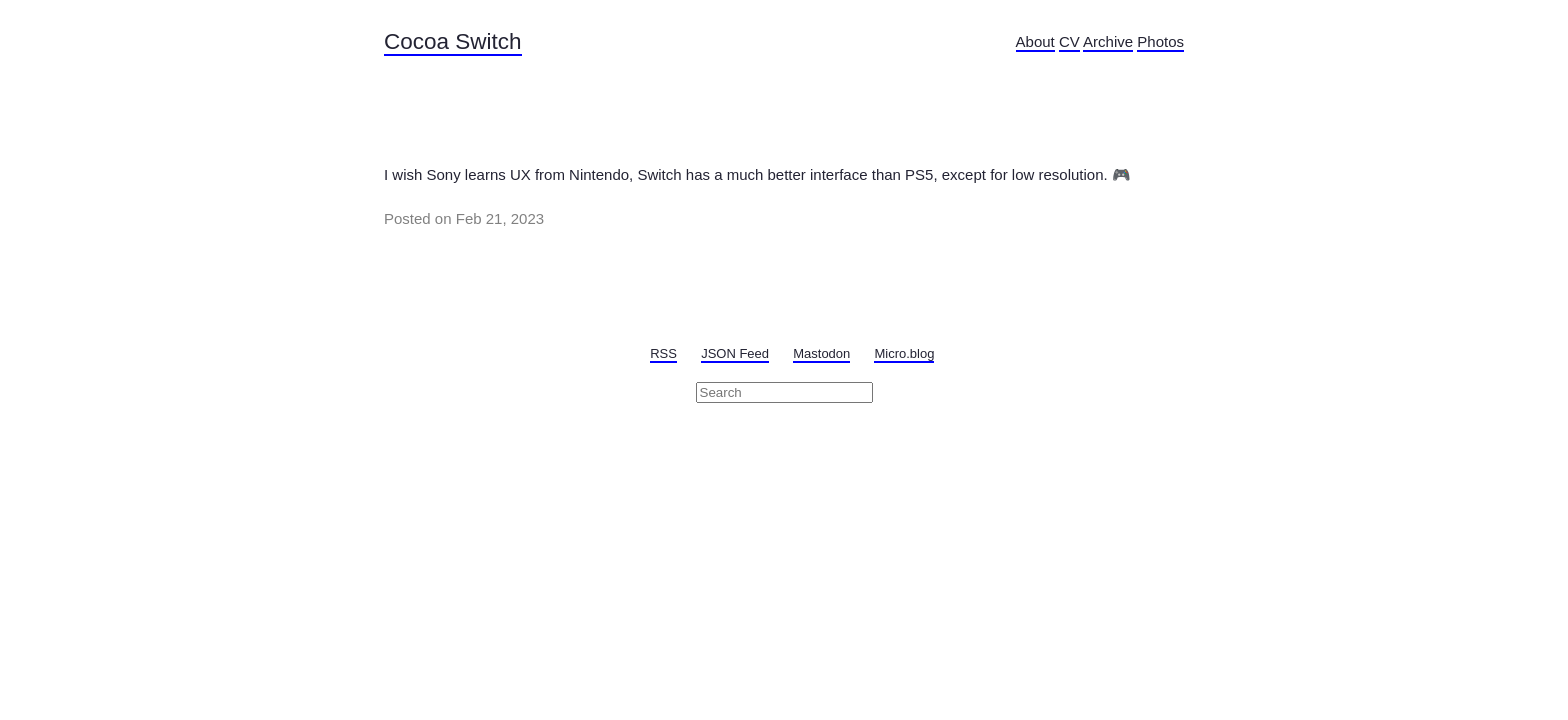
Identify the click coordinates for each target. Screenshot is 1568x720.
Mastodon (821, 353)
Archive (1108, 41)
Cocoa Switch (453, 41)
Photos (1160, 41)
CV (1069, 41)
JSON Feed (735, 353)
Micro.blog (904, 353)
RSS (663, 353)
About (1035, 41)
